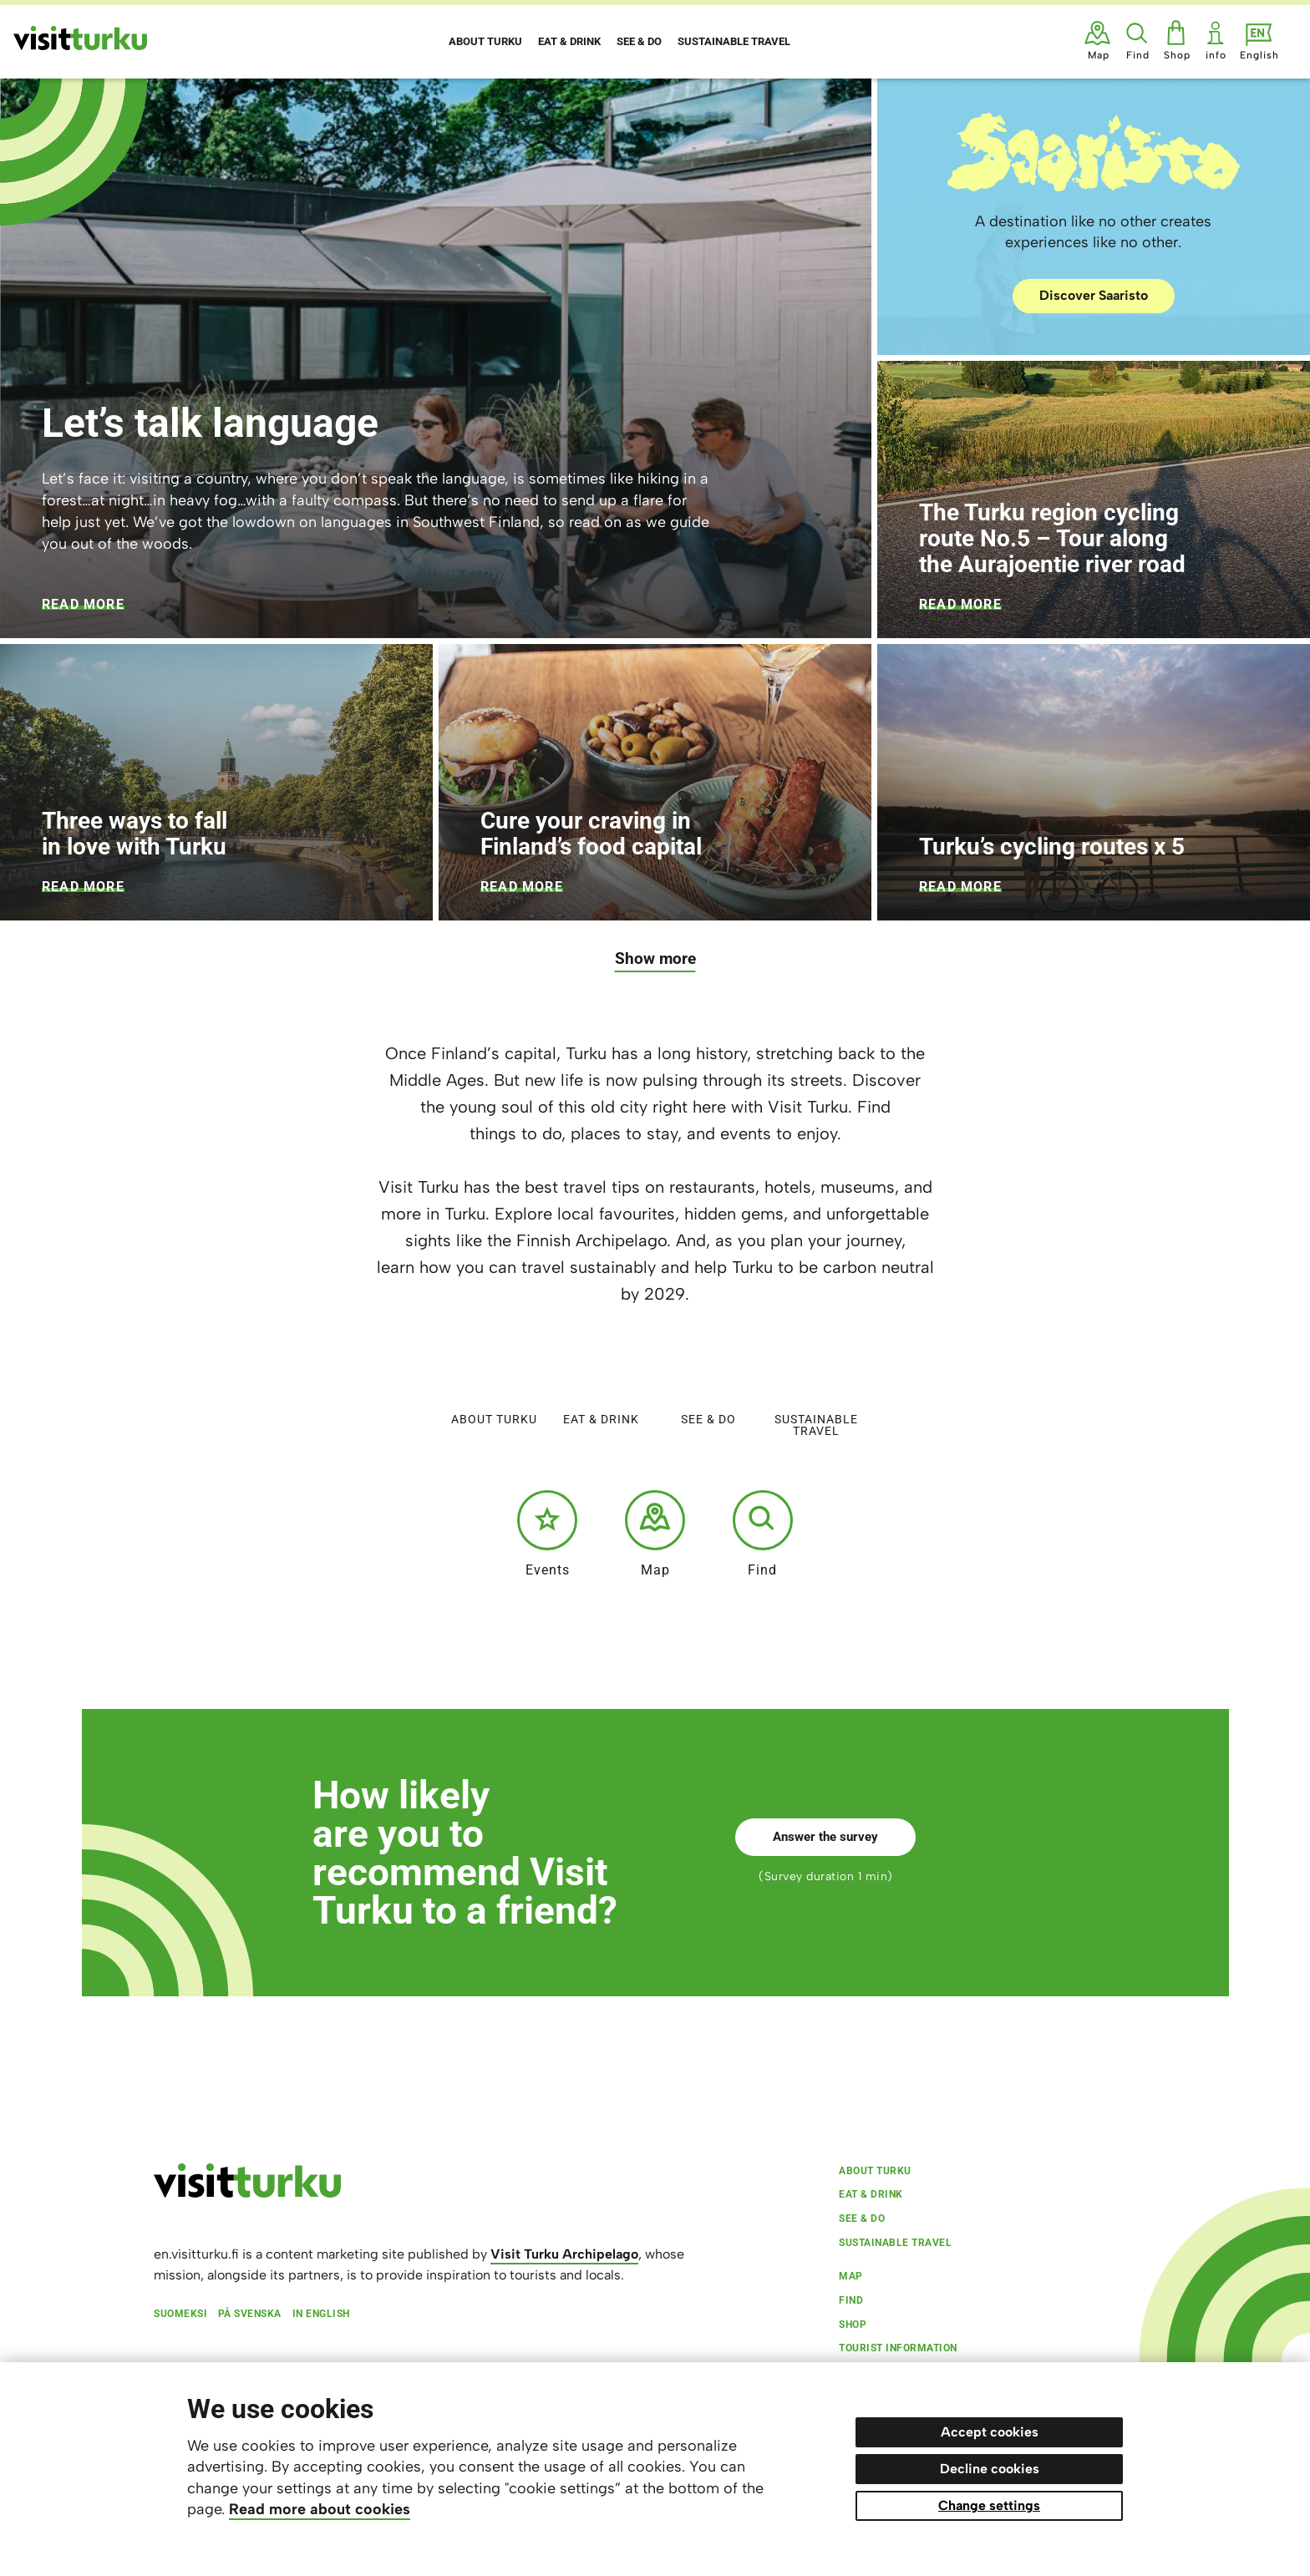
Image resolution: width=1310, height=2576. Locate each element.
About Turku (494, 1383)
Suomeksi (180, 2314)
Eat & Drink (601, 1383)
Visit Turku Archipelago (564, 2254)
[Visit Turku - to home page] (80, 38)
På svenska (250, 2314)
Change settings (989, 2505)
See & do (708, 1383)
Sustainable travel (816, 1389)
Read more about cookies (319, 2509)
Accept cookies (989, 2432)
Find (763, 1533)
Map (655, 1533)
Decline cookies (989, 2469)
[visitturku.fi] (247, 2193)
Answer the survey (825, 1836)
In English (321, 2314)
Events (547, 1533)
